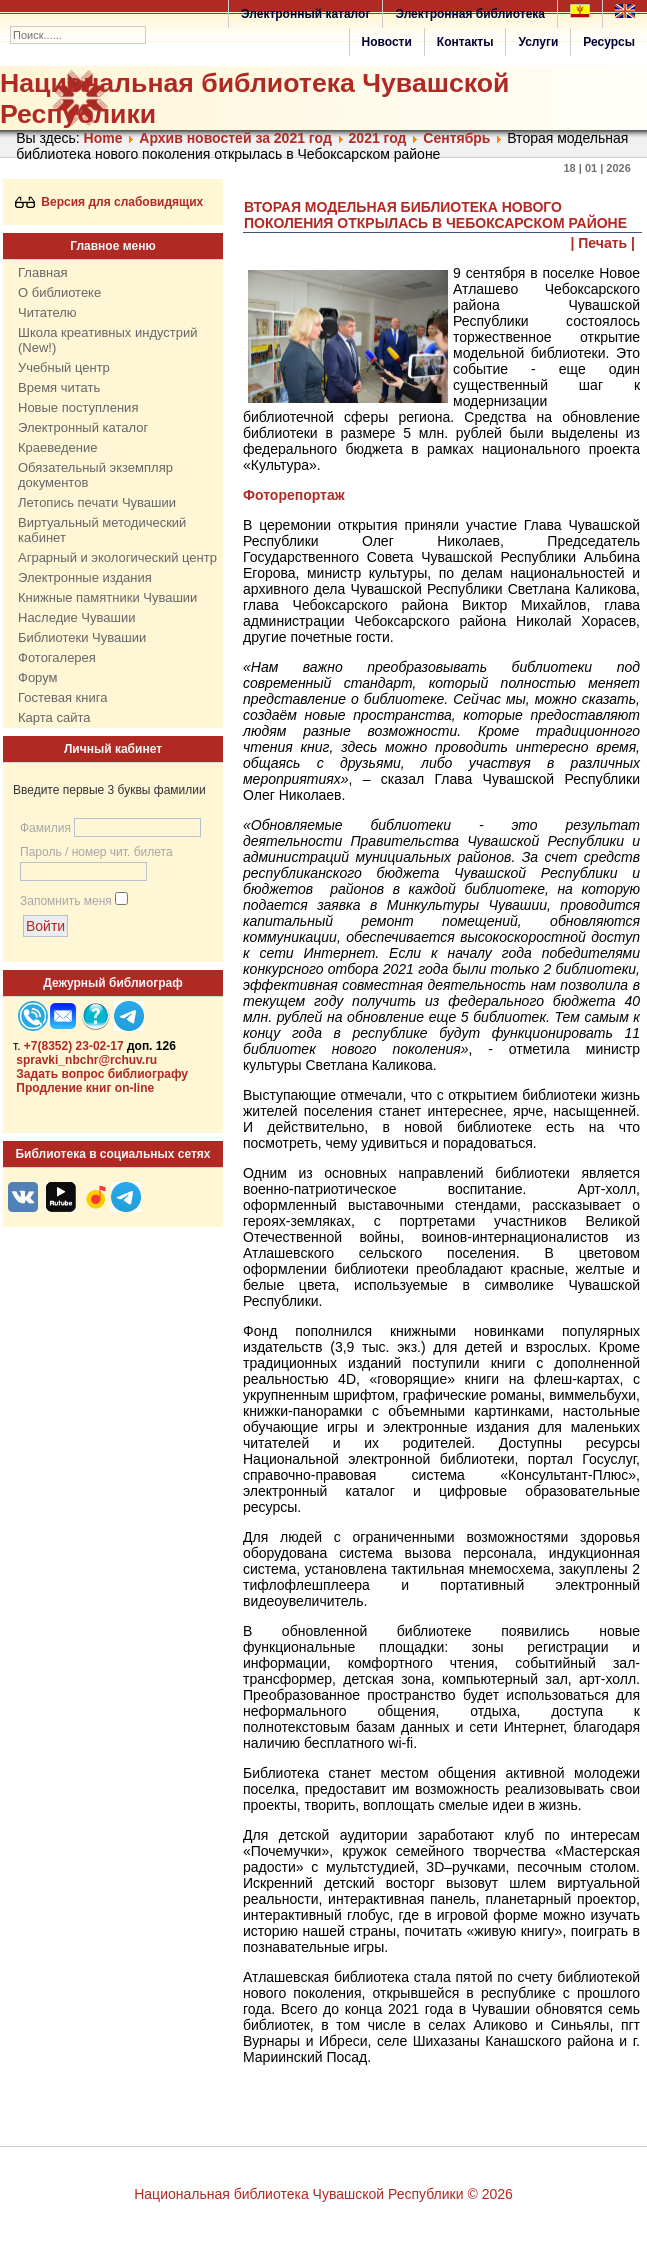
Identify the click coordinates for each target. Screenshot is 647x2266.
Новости (387, 42)
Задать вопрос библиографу (102, 1074)
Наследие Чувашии (76, 617)
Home (103, 138)
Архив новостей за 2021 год (235, 138)
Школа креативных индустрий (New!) (108, 340)
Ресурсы (609, 42)
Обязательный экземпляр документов (95, 475)
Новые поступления (78, 407)
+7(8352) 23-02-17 (74, 1046)
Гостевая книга (62, 697)
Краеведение (57, 447)
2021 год (378, 138)
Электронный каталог (305, 14)
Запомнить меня (66, 901)
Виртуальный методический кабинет (102, 530)
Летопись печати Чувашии (97, 502)
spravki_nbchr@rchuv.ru (86, 1060)
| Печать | (603, 243)
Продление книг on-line (85, 1088)
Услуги (538, 42)
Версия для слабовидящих (109, 202)
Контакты (465, 42)
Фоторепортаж (294, 495)
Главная (42, 272)
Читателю (47, 312)
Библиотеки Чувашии (82, 637)
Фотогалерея (57, 657)
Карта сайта (54, 717)
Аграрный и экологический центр (117, 557)
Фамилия (45, 828)
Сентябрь (456, 138)
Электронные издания (85, 577)
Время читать (59, 387)
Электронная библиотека (470, 14)
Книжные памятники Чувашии (107, 597)
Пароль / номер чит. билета (96, 852)
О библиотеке (59, 292)
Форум (38, 677)
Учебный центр (64, 367)
